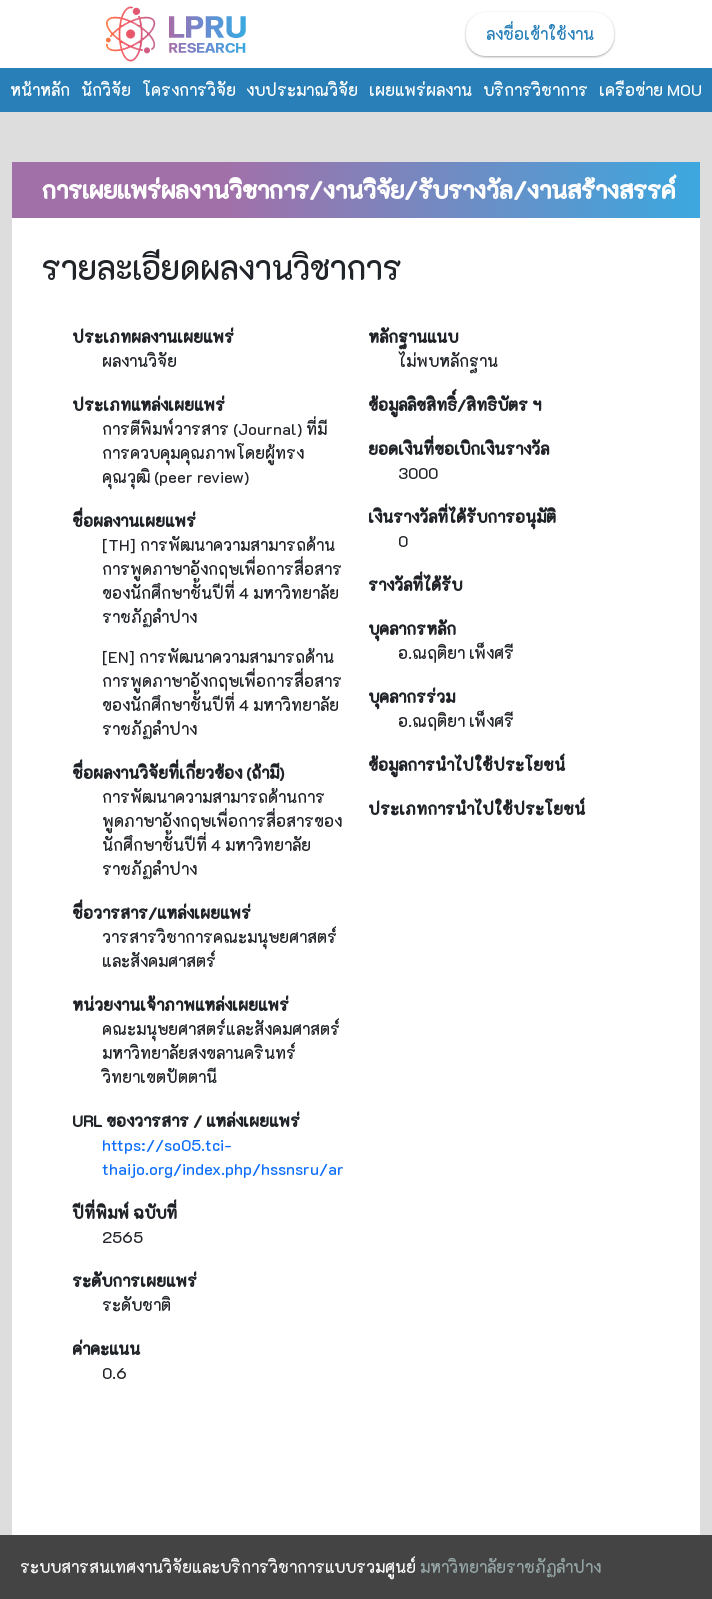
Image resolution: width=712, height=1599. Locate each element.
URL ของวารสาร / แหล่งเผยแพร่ (186, 1120)
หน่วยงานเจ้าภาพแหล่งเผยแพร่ (180, 1004)
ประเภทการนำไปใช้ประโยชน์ (476, 808)
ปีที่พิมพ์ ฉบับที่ (124, 1212)
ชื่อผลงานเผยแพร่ (134, 520)
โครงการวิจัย (189, 89)
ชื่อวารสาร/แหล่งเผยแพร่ (161, 912)
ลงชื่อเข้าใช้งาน (540, 33)
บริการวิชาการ (535, 89)
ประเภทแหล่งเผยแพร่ (148, 404)
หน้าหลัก (40, 89)
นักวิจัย (106, 89)
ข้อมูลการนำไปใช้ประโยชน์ (466, 764)
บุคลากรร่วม (411, 696)
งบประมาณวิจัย (302, 89)
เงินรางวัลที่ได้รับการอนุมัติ (462, 516)
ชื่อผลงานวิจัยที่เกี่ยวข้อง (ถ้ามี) (178, 772)
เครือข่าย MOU (650, 89)
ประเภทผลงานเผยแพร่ (153, 336)
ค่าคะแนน (106, 1348)
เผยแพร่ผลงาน (420, 89)
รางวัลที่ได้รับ (415, 584)
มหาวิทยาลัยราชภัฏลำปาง (510, 1566)
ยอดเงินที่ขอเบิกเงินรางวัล (458, 448)
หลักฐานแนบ (413, 336)
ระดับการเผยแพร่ (134, 1280)
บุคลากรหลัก (412, 628)
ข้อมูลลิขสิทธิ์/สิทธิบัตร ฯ (454, 404)
